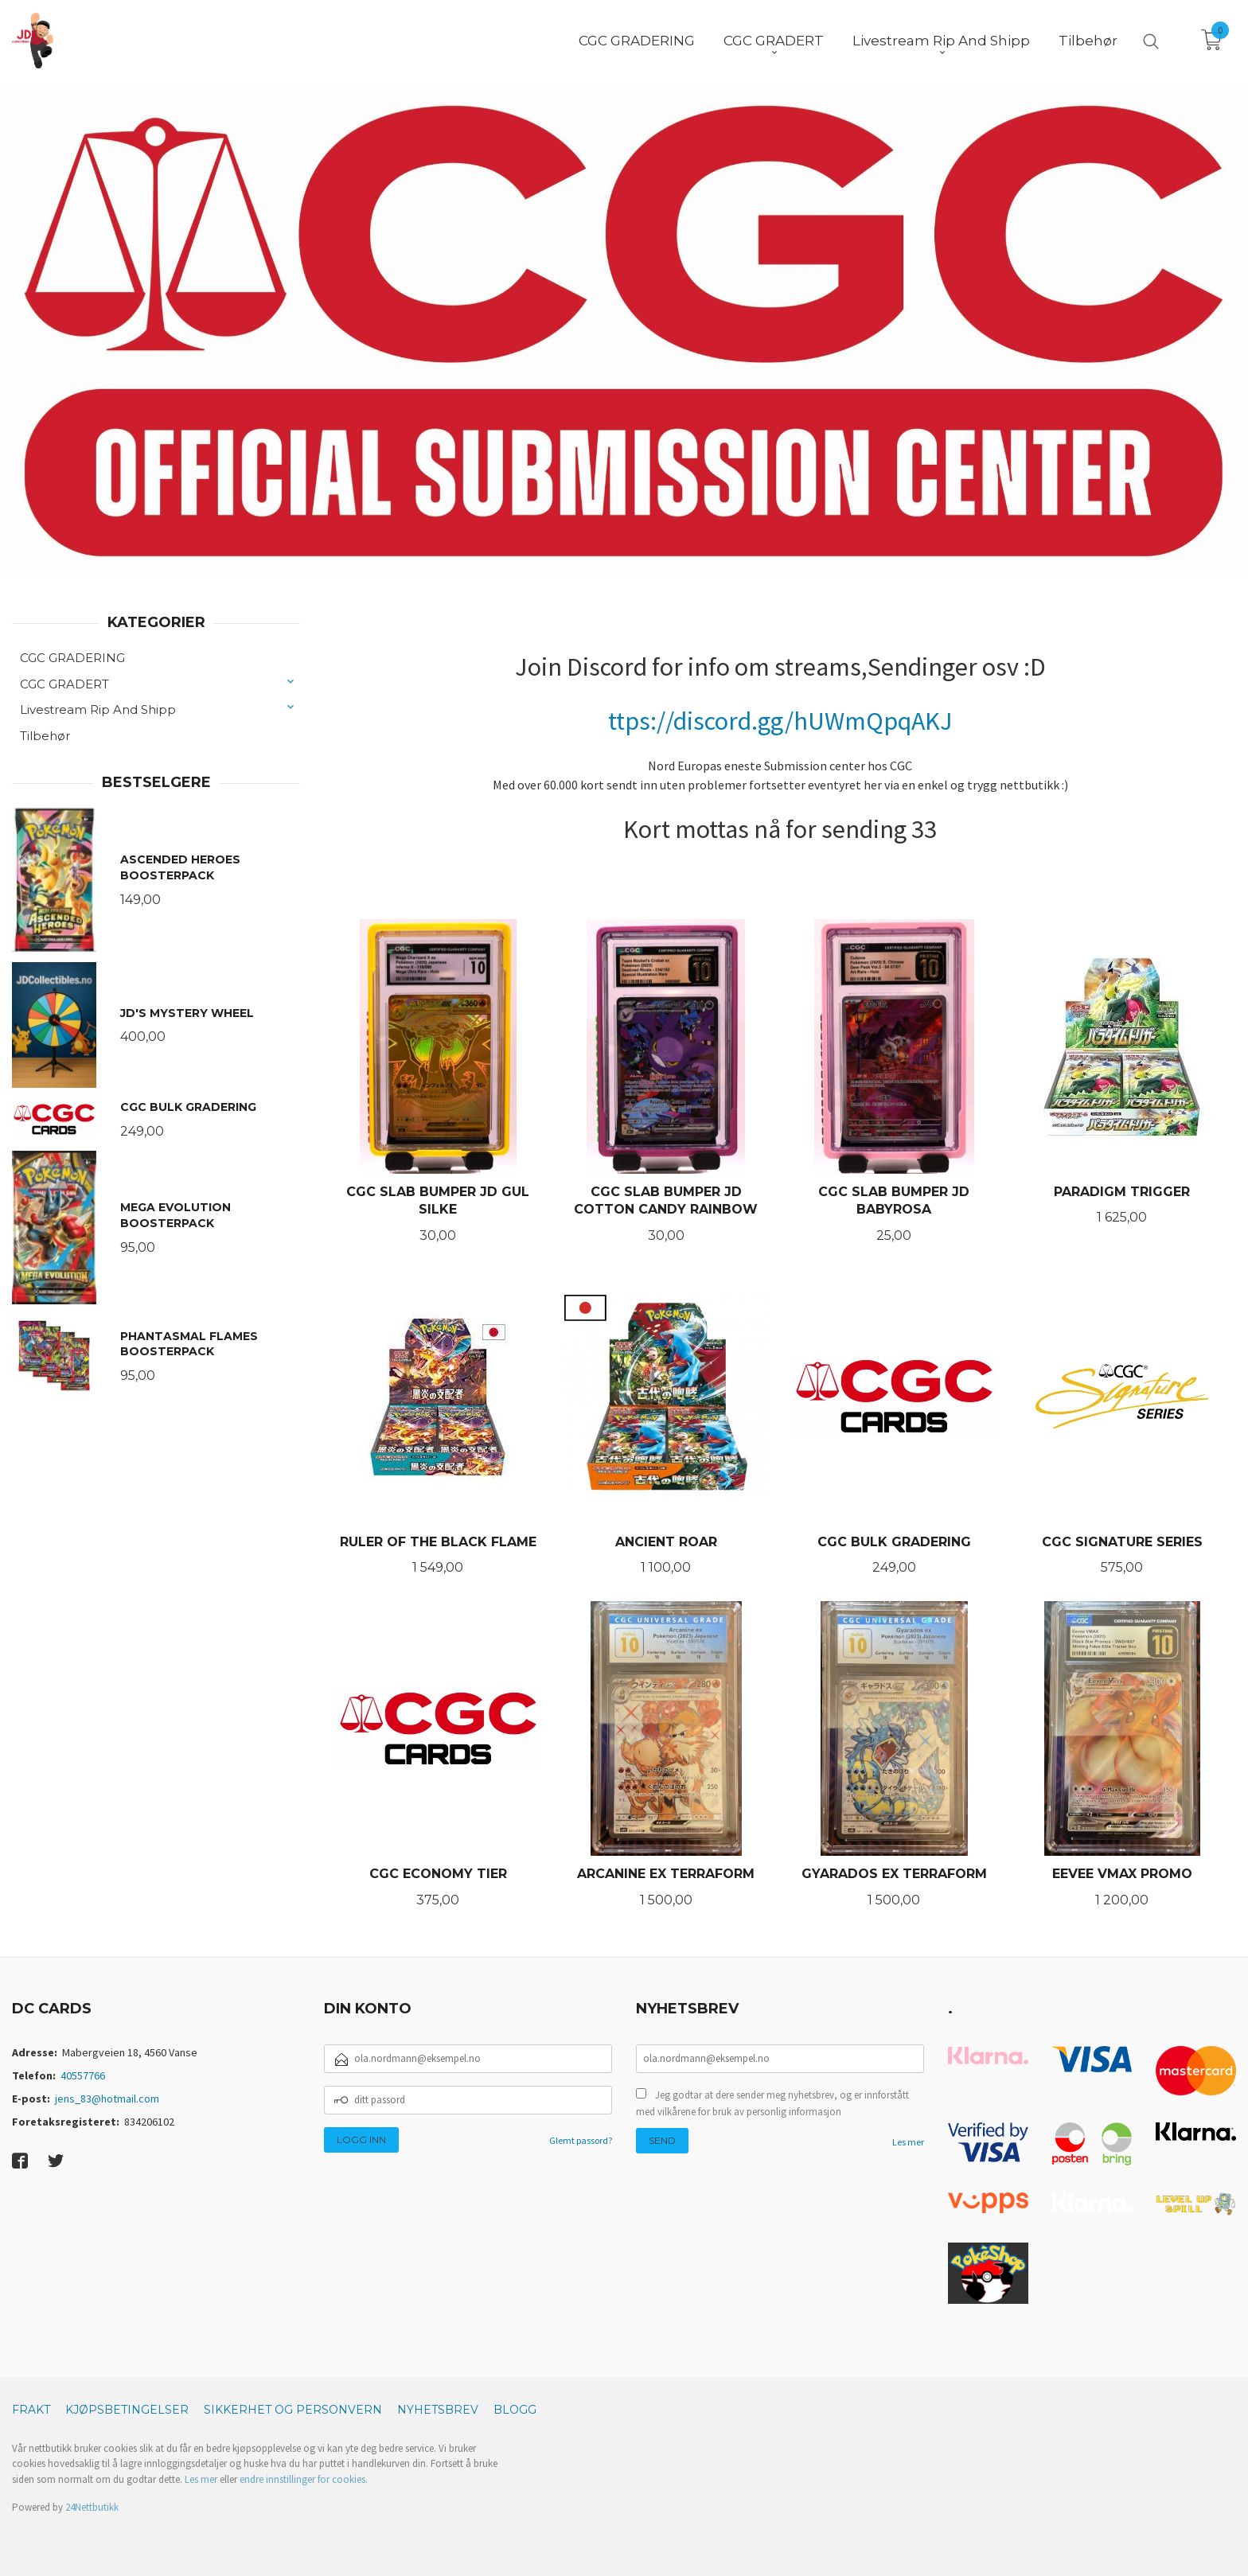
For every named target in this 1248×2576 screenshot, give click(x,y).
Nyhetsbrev (437, 2410)
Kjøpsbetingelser (127, 2410)
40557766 (82, 2075)
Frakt (31, 2410)
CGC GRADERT (64, 684)
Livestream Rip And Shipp (98, 709)
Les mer (908, 2142)
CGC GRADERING (72, 657)
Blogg (514, 2410)
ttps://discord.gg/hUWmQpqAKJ (780, 721)
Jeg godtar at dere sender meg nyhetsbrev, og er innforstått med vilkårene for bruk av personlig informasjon (772, 2103)
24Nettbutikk (92, 2507)
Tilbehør (45, 735)
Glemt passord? (580, 2140)
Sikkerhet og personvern (293, 2410)
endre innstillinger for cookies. (304, 2479)
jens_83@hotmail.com (107, 2098)
